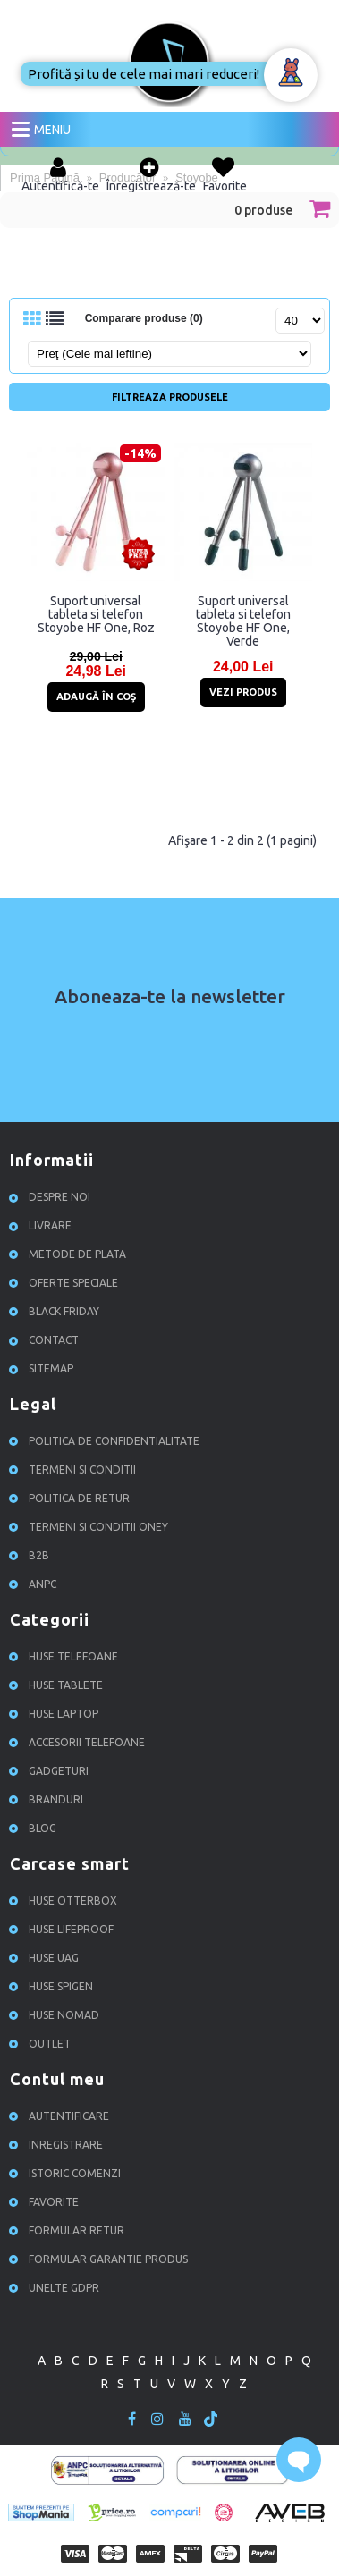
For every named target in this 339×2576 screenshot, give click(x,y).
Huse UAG (46, 1958)
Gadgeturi (51, 1771)
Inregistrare (58, 2144)
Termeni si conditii (75, 1469)
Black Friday (56, 1311)
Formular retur (69, 2230)
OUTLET (42, 2043)
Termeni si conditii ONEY (91, 1527)
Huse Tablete (58, 1685)
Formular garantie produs (101, 2259)
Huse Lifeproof (64, 1929)
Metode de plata (70, 1254)
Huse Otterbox (65, 1900)
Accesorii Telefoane (79, 1742)
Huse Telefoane (66, 1656)
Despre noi (52, 1197)
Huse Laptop (56, 1713)
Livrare (43, 1225)
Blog (35, 1828)
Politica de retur (72, 1498)
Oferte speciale (66, 1282)
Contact (46, 1340)
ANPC (35, 1584)
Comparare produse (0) (144, 318)
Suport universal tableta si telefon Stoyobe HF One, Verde (243, 621)
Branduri (48, 1799)
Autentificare (61, 2116)
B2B (31, 1555)
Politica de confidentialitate (106, 1441)
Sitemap (43, 1368)
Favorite (46, 2202)
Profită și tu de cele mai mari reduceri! (143, 73)
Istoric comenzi (67, 2173)
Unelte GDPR (56, 2287)
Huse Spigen (53, 1986)
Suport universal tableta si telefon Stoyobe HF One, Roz (96, 614)
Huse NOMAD (56, 2015)
